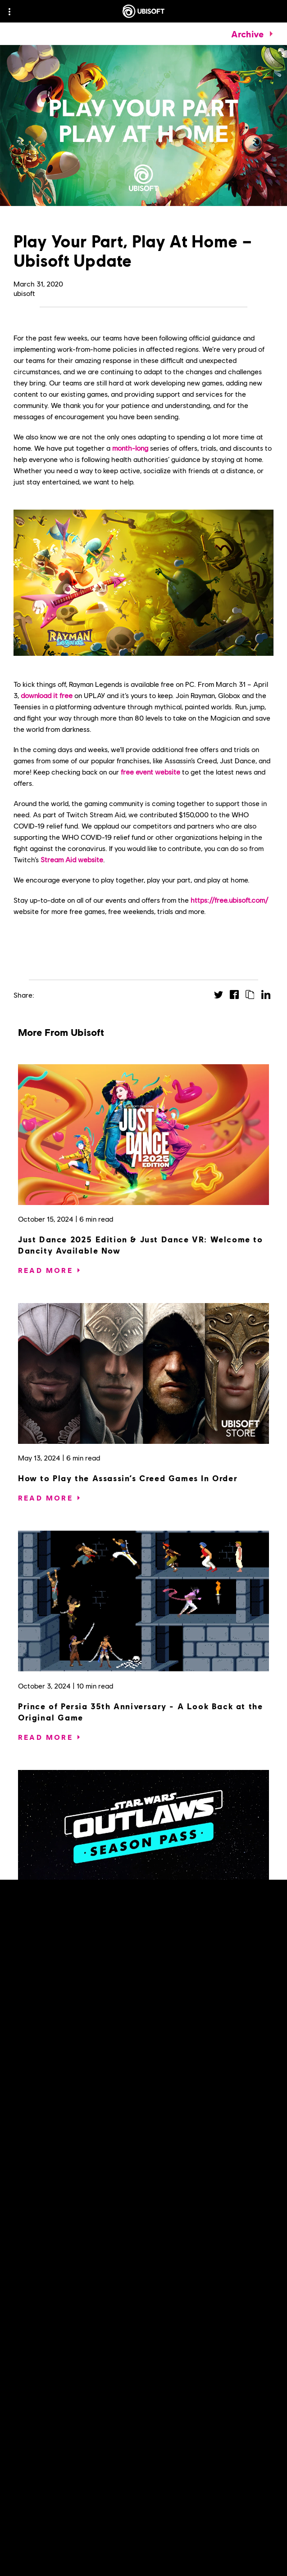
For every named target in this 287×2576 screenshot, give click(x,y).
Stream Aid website (72, 859)
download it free (47, 695)
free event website (150, 771)
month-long (130, 448)
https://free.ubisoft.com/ (230, 900)
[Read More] (45, 1270)
